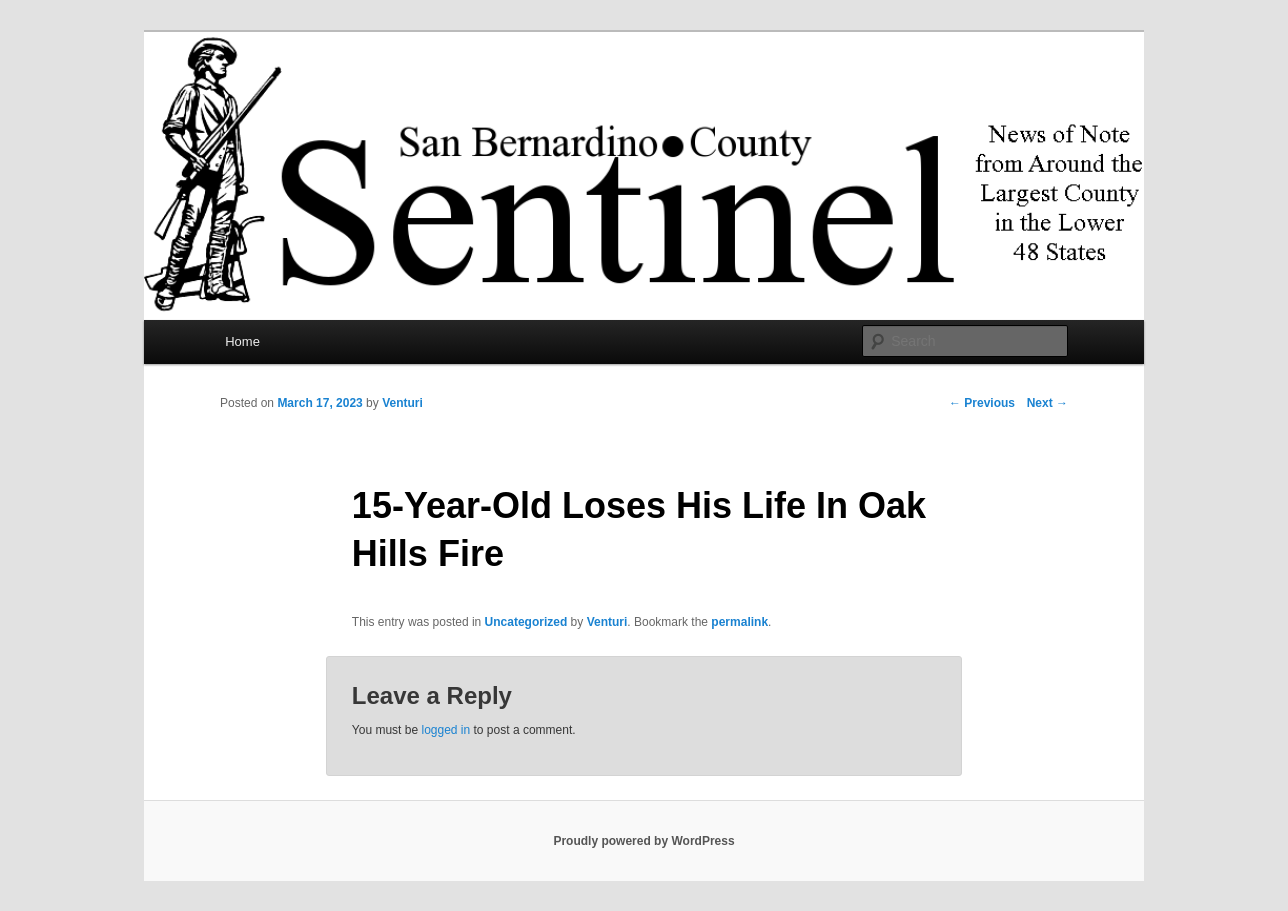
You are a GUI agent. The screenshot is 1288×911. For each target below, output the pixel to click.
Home (242, 341)
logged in (445, 730)
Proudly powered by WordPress (643, 841)
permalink (739, 622)
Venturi (402, 403)
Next (1047, 403)
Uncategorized (526, 622)
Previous (982, 403)
